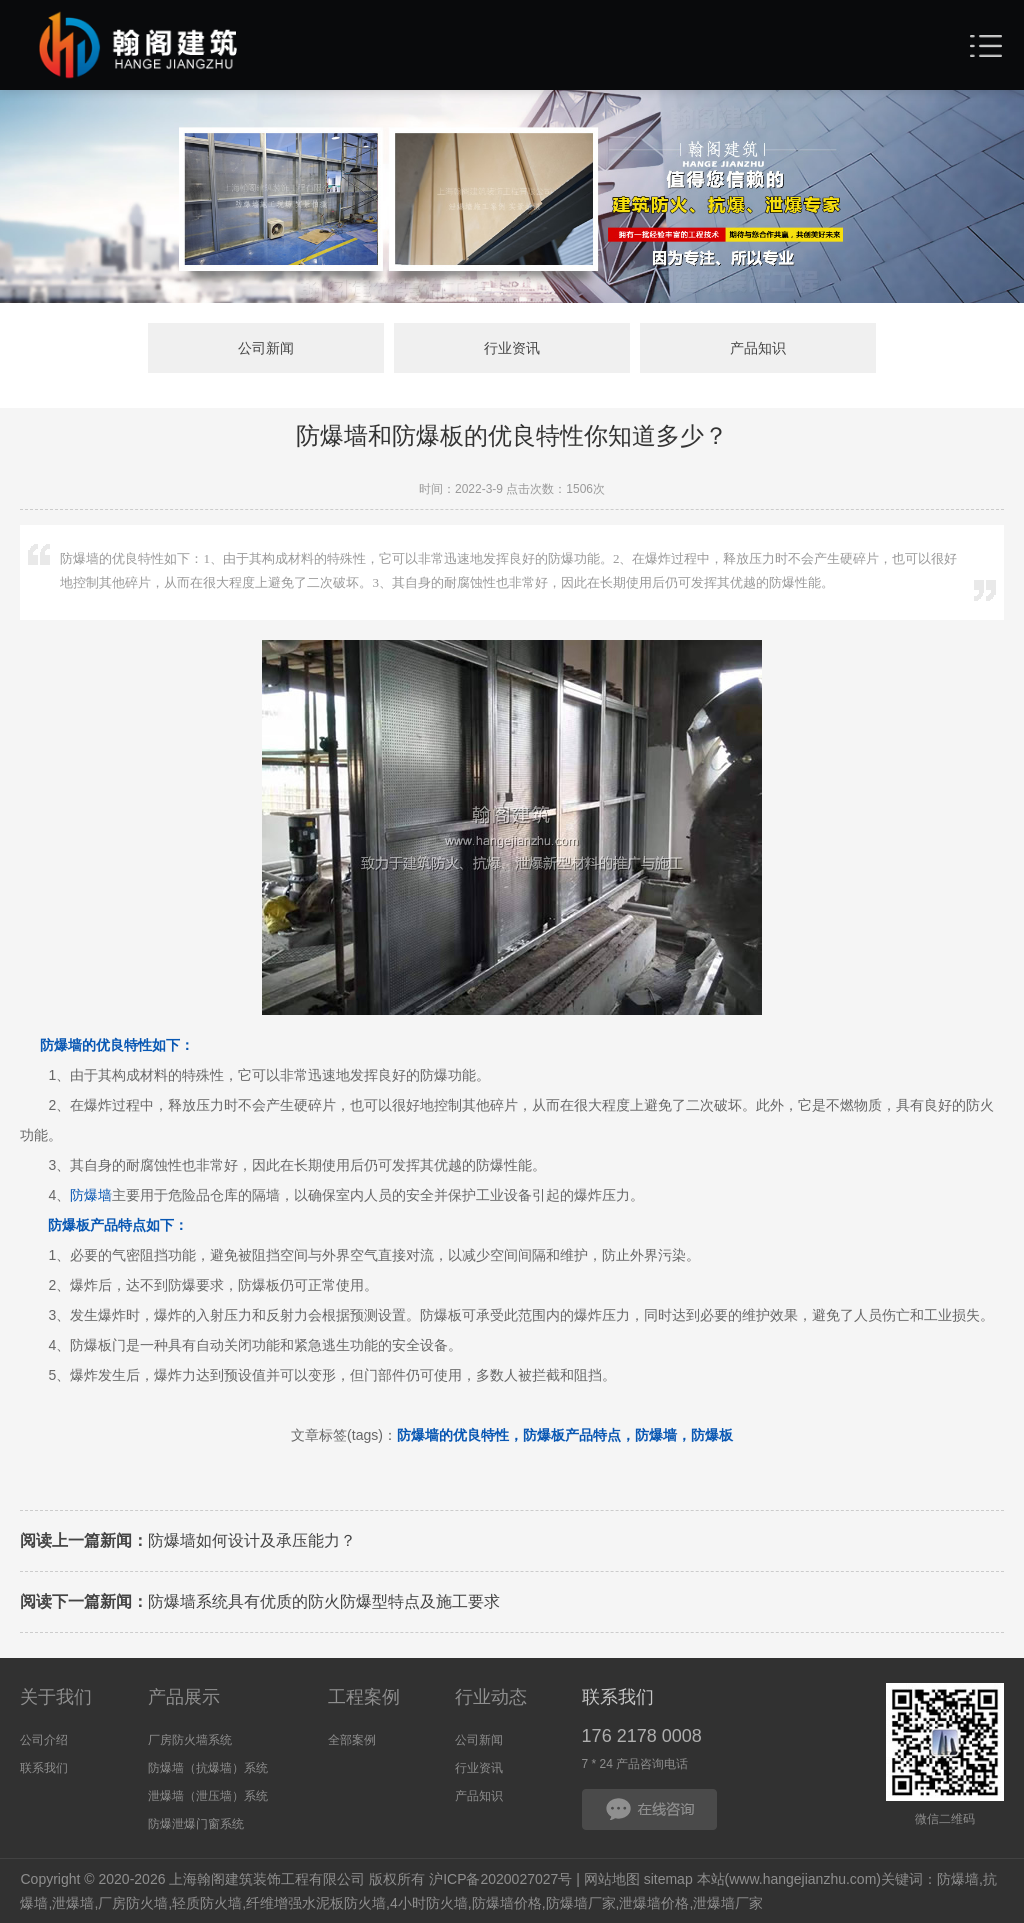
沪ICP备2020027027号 (500, 1879)
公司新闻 (266, 348)
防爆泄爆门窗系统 (196, 1824)
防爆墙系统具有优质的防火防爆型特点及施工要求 (260, 1601)
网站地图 (612, 1879)
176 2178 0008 (642, 1736)
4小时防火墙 (429, 1903)
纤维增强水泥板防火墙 (316, 1903)
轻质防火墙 (207, 1903)
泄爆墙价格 (654, 1903)
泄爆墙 (73, 1903)
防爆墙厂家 (581, 1903)
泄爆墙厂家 (728, 1903)
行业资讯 (512, 348)
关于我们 (56, 1697)
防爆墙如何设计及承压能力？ (188, 1540)
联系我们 (44, 1768)
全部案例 (352, 1740)
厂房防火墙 (133, 1903)
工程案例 (364, 1697)
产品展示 (184, 1697)
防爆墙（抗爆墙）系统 (208, 1768)
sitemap (668, 1879)
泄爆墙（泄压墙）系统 (208, 1796)
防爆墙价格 (507, 1903)
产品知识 (758, 348)
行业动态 (491, 1697)
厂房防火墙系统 (190, 1740)
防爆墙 (91, 1195)
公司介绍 (44, 1740)
